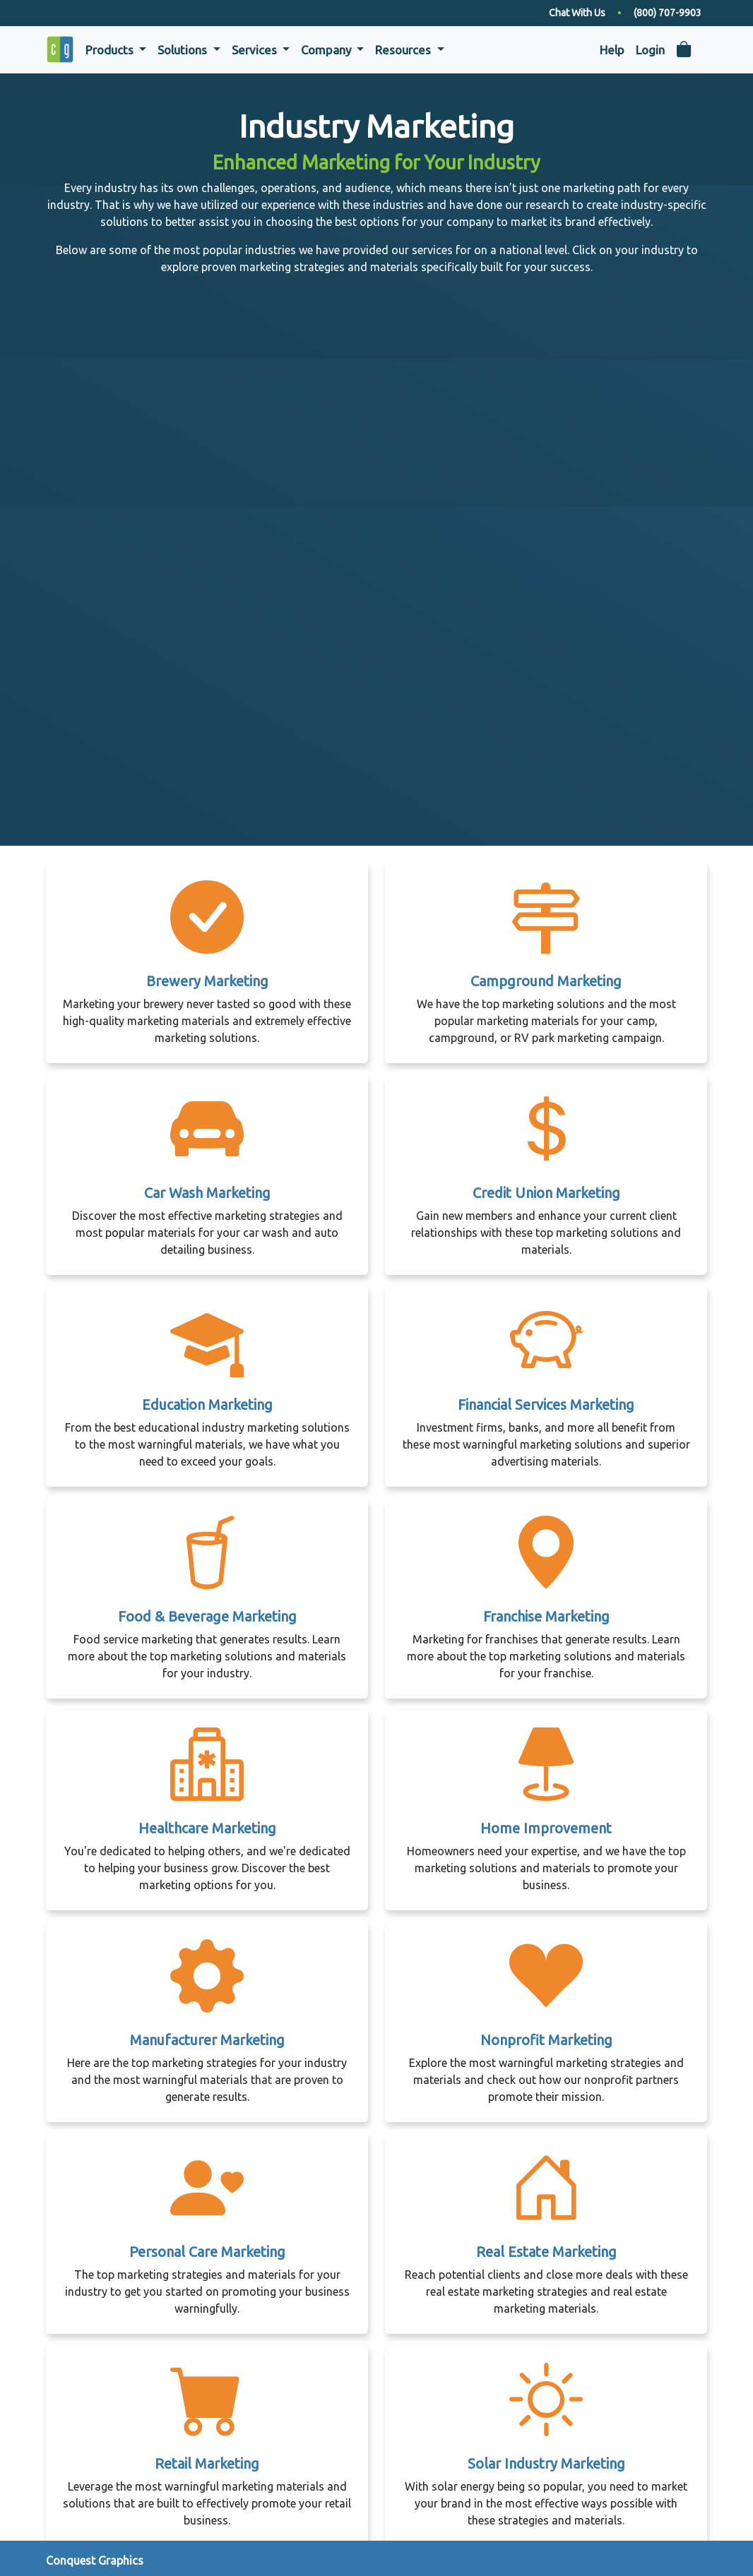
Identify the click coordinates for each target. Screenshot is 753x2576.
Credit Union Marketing (546, 1193)
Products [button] (110, 49)
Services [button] (256, 49)
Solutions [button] (184, 49)
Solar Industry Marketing (546, 2463)
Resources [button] (404, 49)
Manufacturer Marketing (207, 2040)
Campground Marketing (546, 981)
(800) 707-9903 (667, 12)
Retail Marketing (207, 2463)
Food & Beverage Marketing (207, 1616)
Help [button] (612, 49)
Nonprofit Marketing (546, 2040)
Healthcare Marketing (207, 1828)
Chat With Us (577, 12)
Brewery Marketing (207, 981)
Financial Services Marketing (546, 1404)
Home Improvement (546, 1828)
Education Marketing (207, 1404)
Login (650, 49)
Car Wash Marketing (207, 1193)
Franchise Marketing (546, 1616)
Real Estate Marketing (546, 2251)
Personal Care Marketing (207, 2251)
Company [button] (327, 49)
